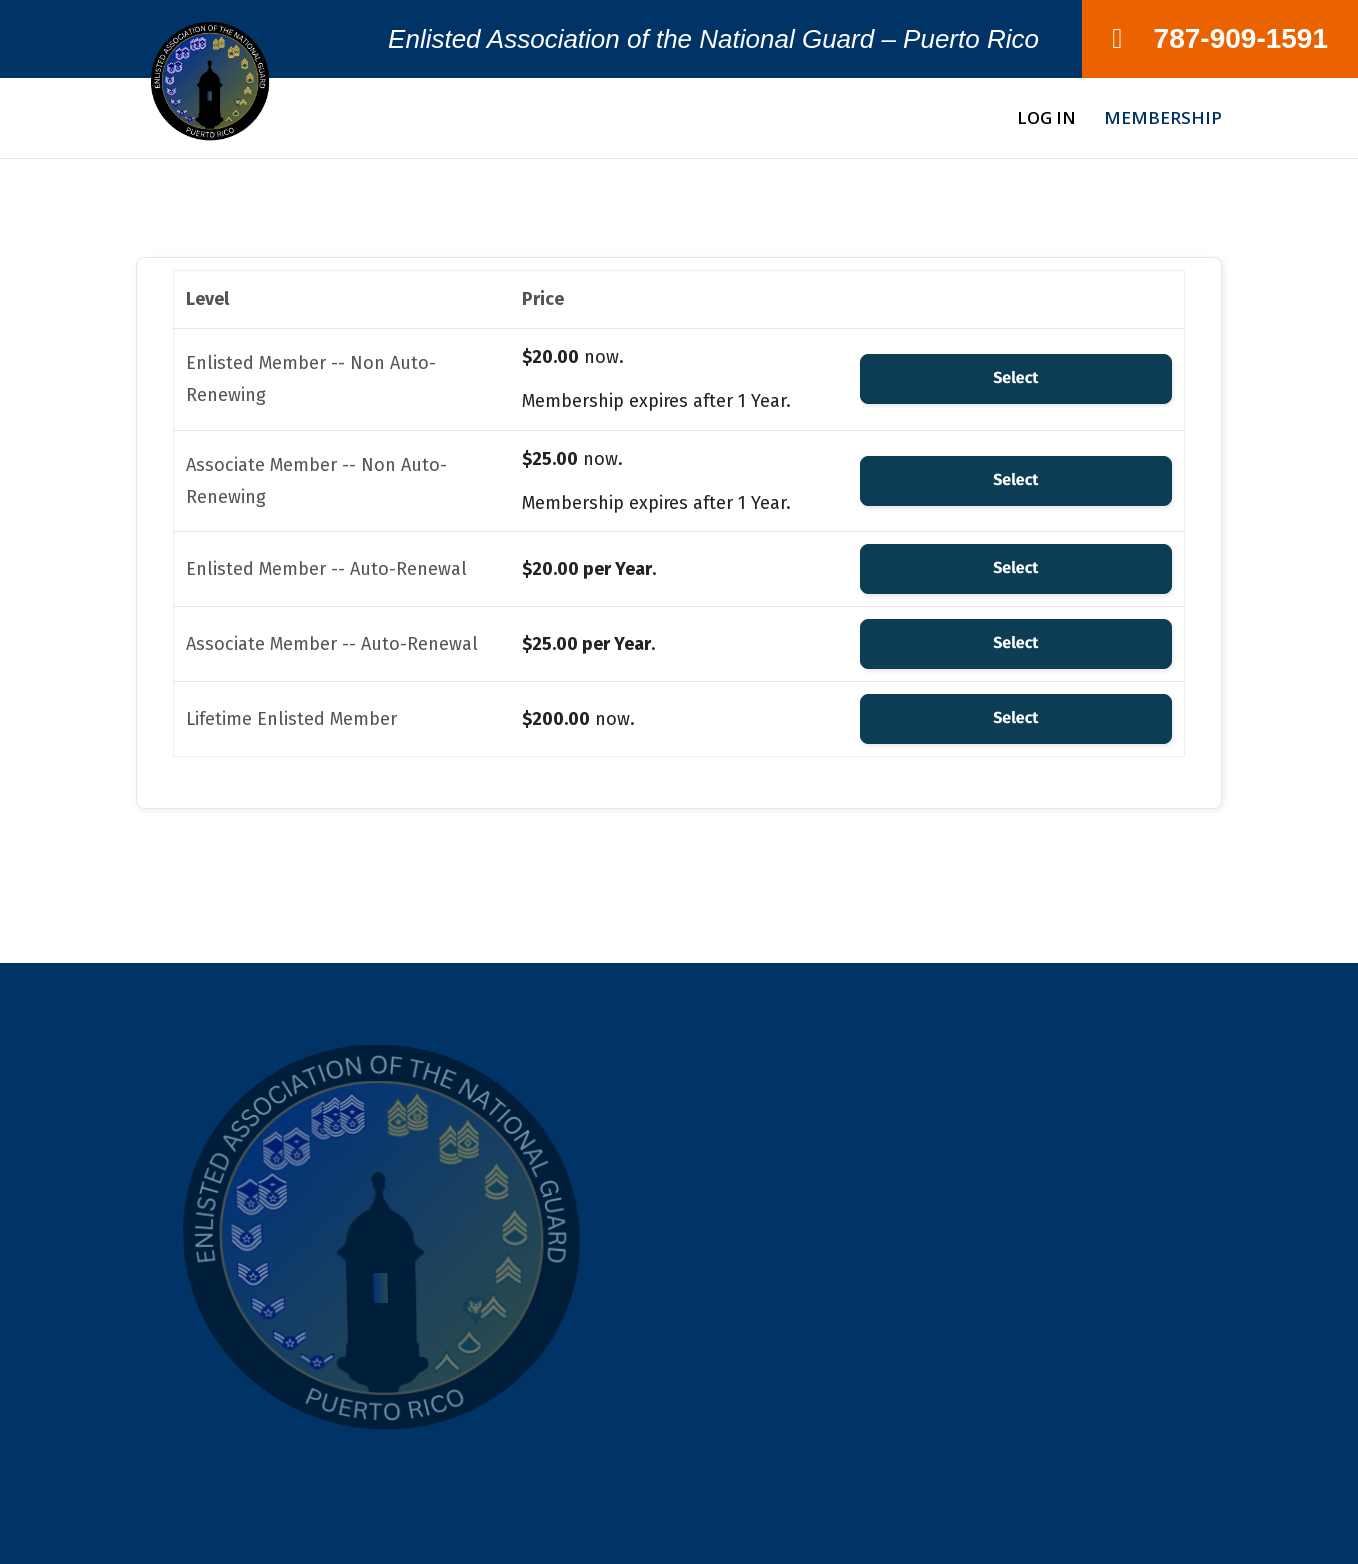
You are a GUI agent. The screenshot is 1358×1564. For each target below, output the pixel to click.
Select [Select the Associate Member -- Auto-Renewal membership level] (1015, 643)
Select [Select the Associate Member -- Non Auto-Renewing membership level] (1015, 480)
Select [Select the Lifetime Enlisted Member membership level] (1015, 718)
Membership (1163, 120)
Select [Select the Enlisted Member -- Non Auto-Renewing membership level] (1015, 378)
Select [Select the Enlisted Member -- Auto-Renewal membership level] (1015, 568)
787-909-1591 (1220, 38)
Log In (1046, 120)
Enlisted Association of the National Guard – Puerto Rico (713, 43)
